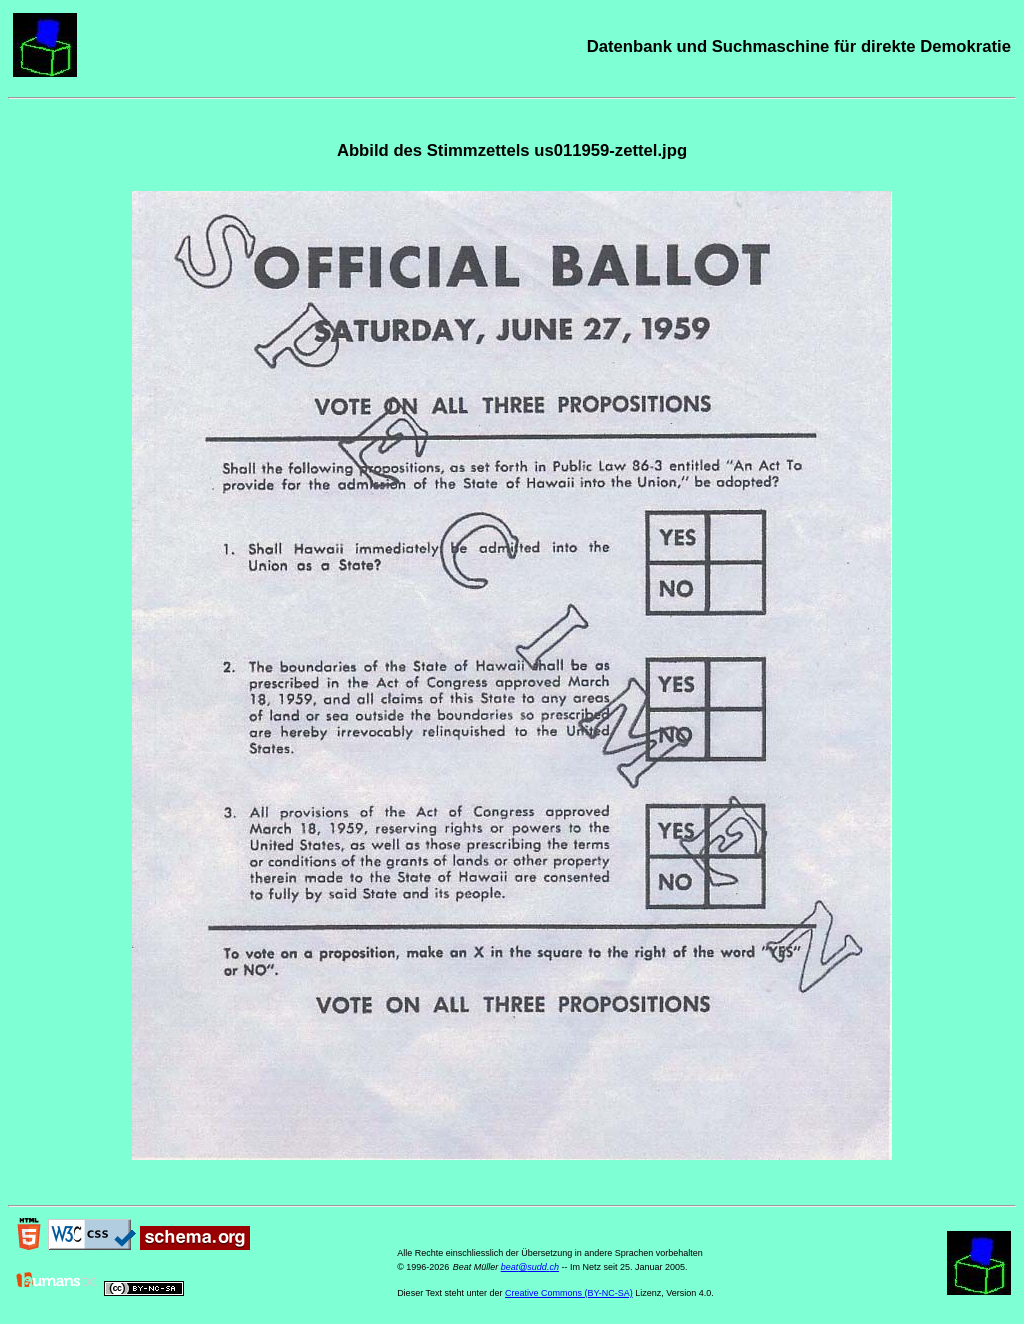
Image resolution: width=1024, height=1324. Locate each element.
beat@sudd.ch (530, 1267)
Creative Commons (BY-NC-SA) (569, 1293)
